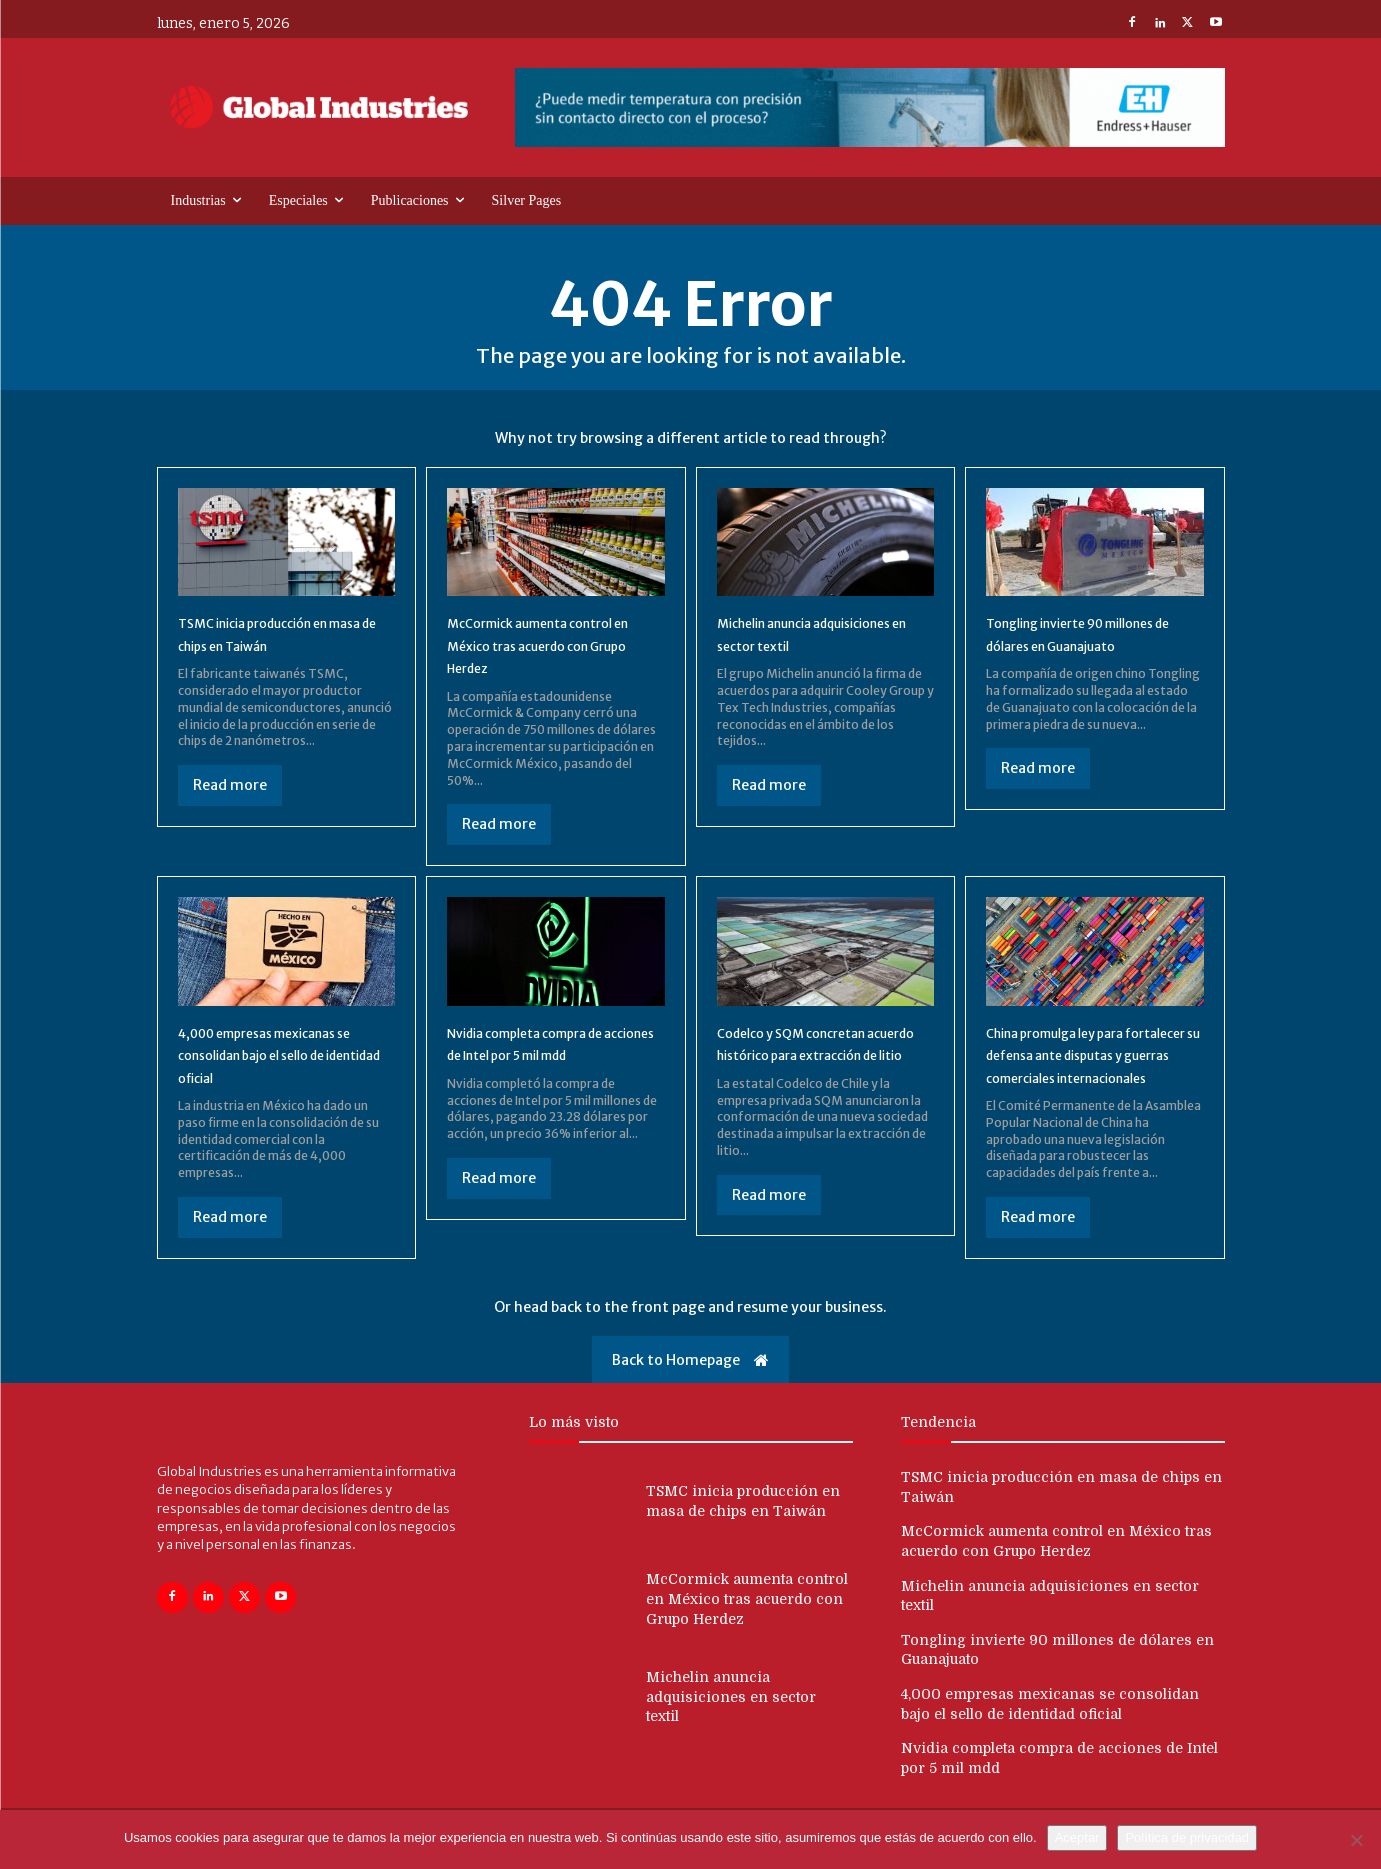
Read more (230, 785)
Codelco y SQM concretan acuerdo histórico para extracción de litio (813, 1054)
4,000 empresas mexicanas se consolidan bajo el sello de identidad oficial (284, 1054)
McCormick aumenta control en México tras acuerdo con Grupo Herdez (553, 644)
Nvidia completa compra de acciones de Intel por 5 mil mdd (549, 1054)
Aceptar (1077, 1837)
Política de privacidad (1187, 1837)
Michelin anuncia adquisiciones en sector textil (804, 644)
